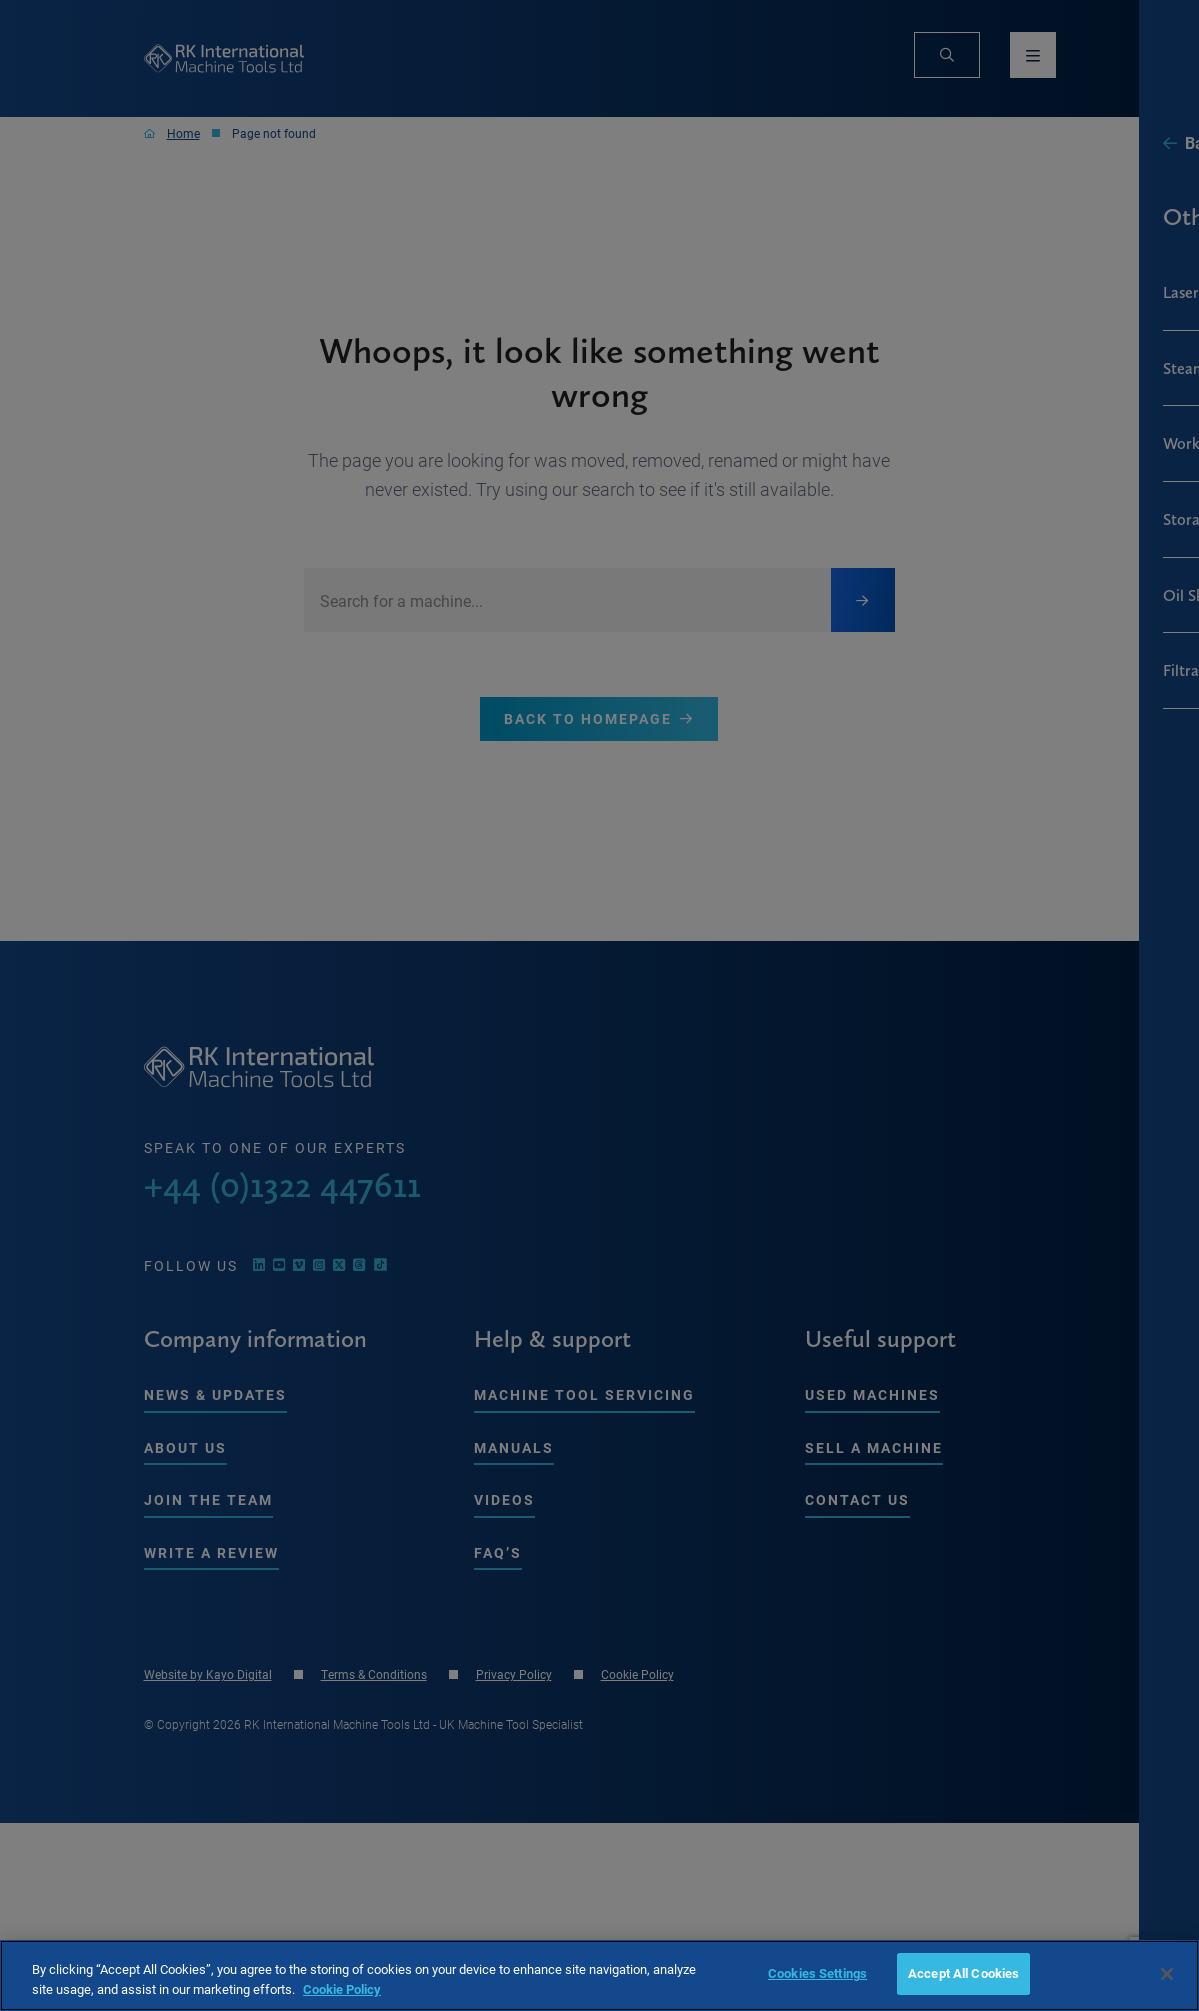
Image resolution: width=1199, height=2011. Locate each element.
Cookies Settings (817, 1973)
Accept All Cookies (963, 1973)
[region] (599, 1975)
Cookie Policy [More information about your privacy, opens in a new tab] (342, 1989)
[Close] (1167, 1974)
